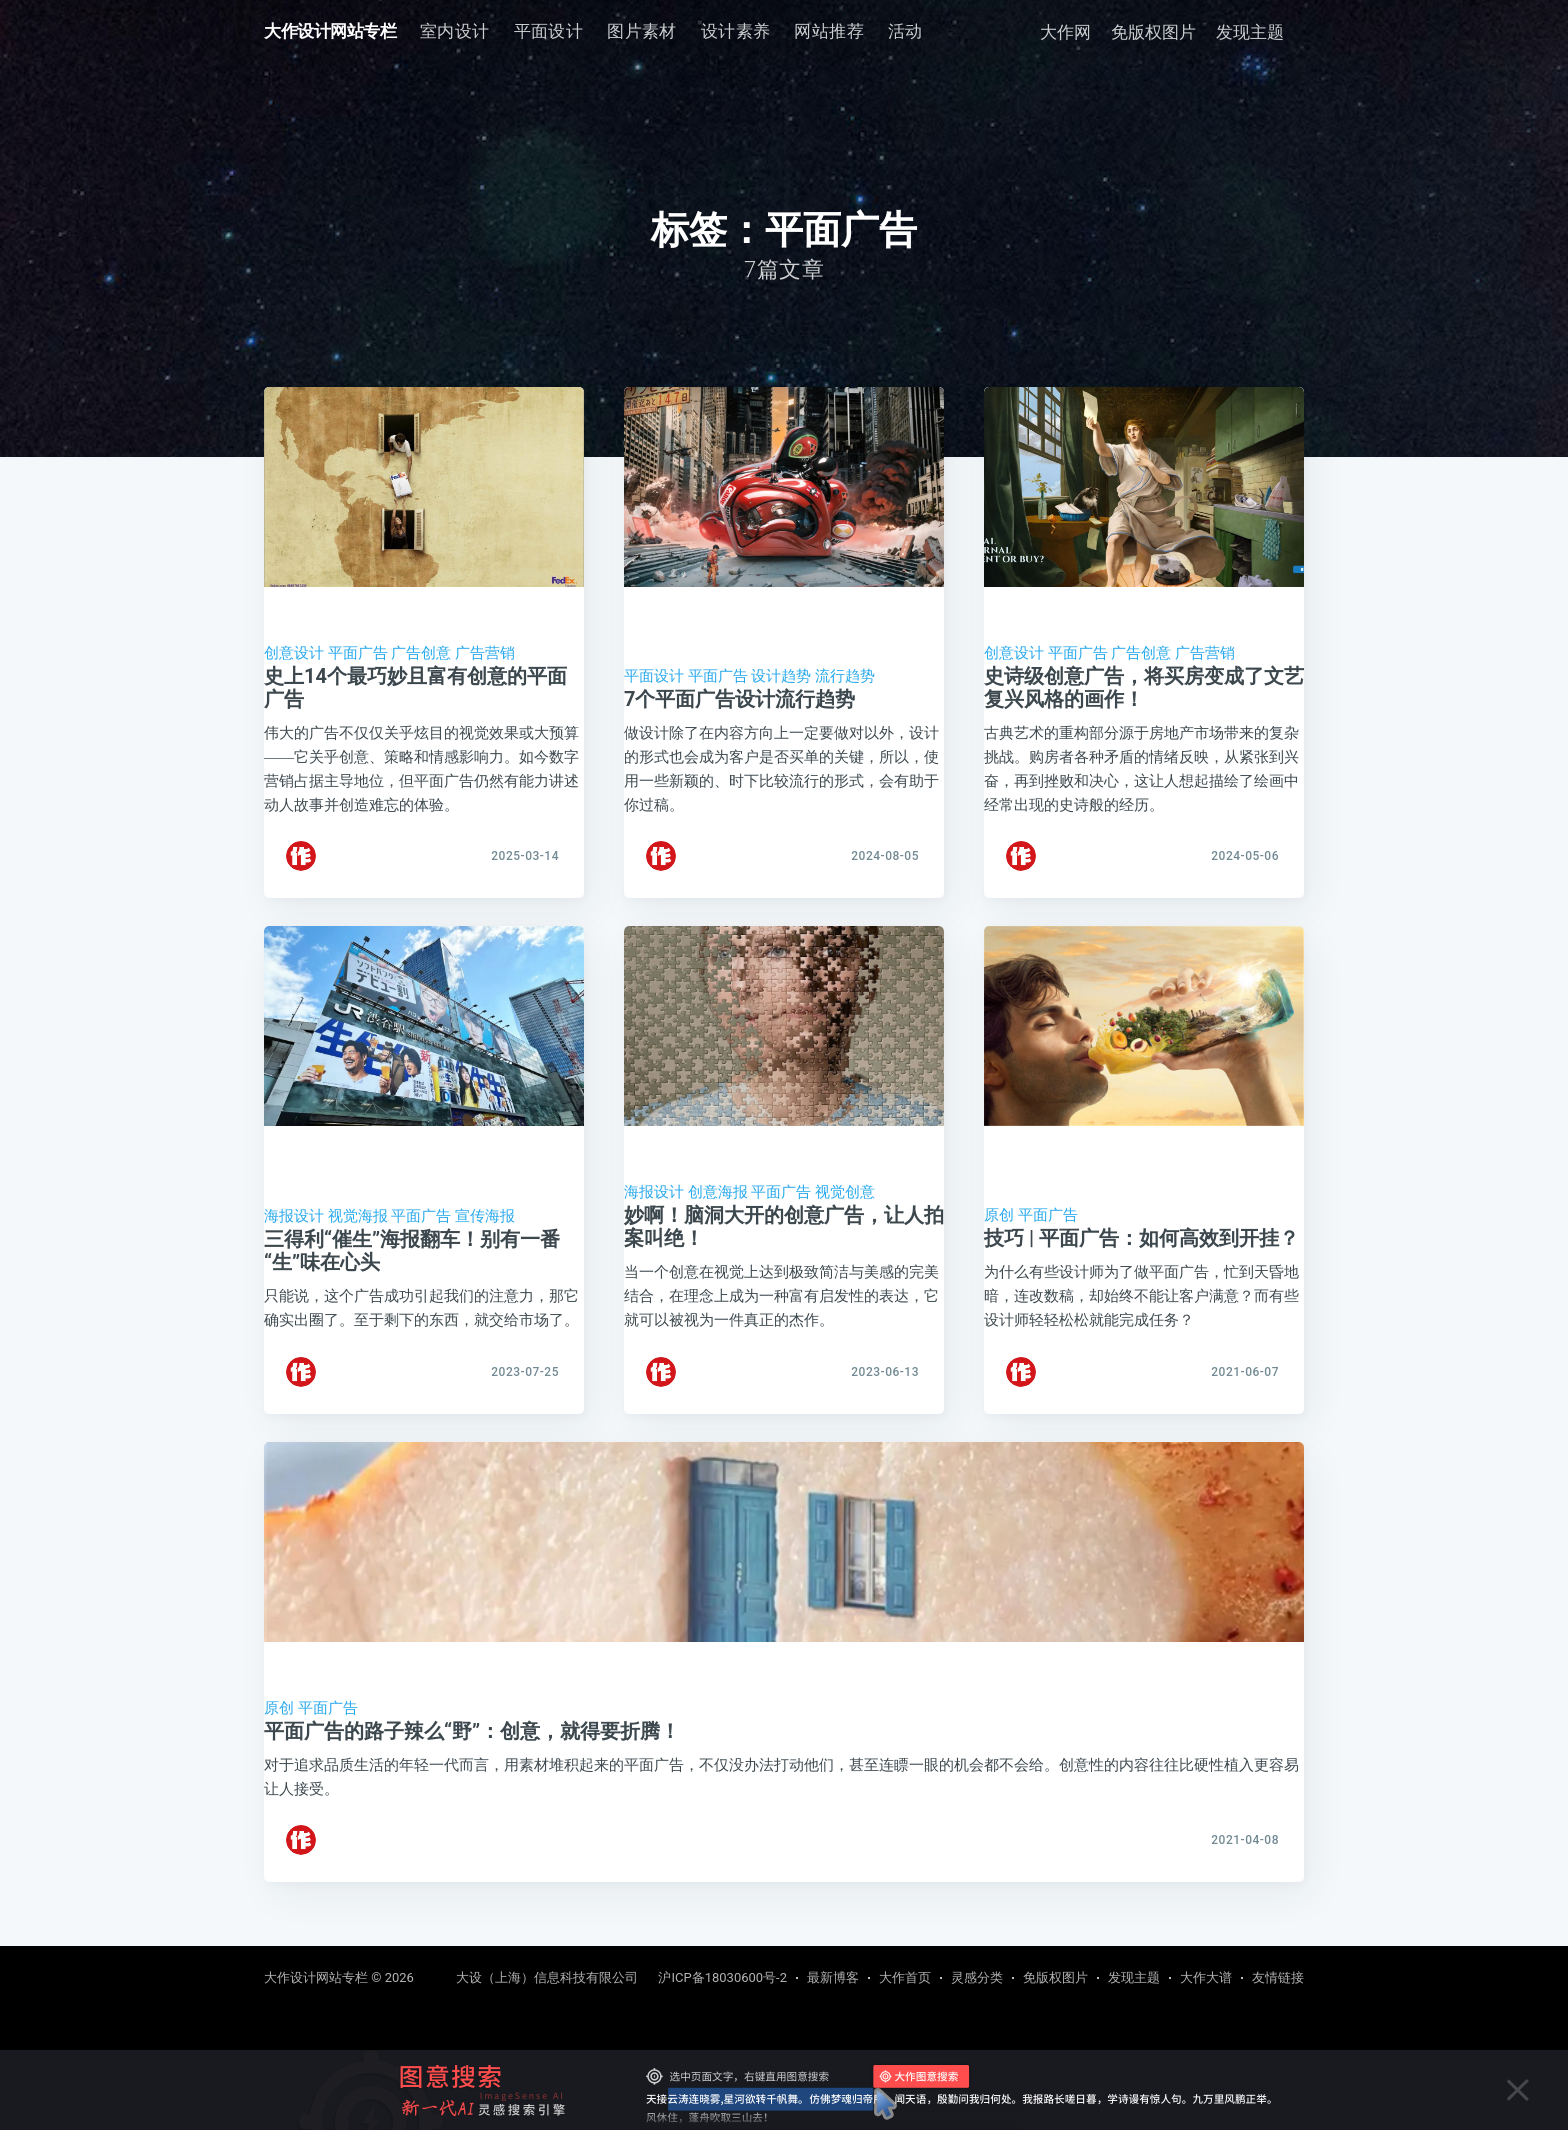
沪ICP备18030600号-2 (722, 1977)
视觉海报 (358, 1228)
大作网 (1065, 32)
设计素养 (736, 31)
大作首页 (905, 1977)
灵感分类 (977, 1977)
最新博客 (833, 1977)
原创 (999, 1227)
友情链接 (1278, 1977)
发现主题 (1250, 32)
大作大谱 (1206, 1977)
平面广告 (358, 653)
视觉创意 (845, 1204)
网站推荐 (829, 31)
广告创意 (421, 653)
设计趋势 (781, 676)
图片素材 (642, 31)
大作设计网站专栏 (330, 31)
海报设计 (294, 1228)
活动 (905, 31)
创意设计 (294, 653)
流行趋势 (845, 676)
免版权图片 (1153, 32)
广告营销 (485, 653)
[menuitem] (455, 31)
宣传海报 (485, 1228)
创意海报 (718, 1204)
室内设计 (455, 31)
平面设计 (549, 31)
